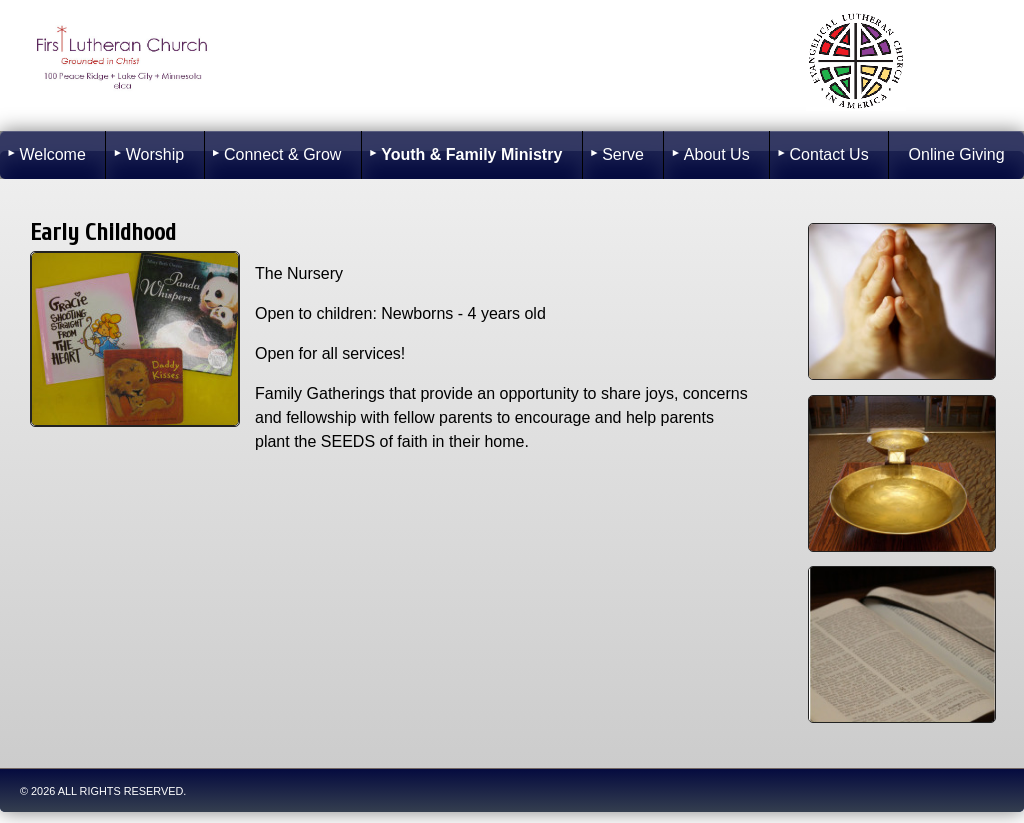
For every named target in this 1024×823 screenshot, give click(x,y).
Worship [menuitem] (155, 154)
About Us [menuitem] (717, 154)
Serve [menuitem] (623, 154)
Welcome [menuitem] (52, 154)
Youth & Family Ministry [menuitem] (471, 154)
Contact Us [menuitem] (829, 154)
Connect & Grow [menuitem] (282, 154)
